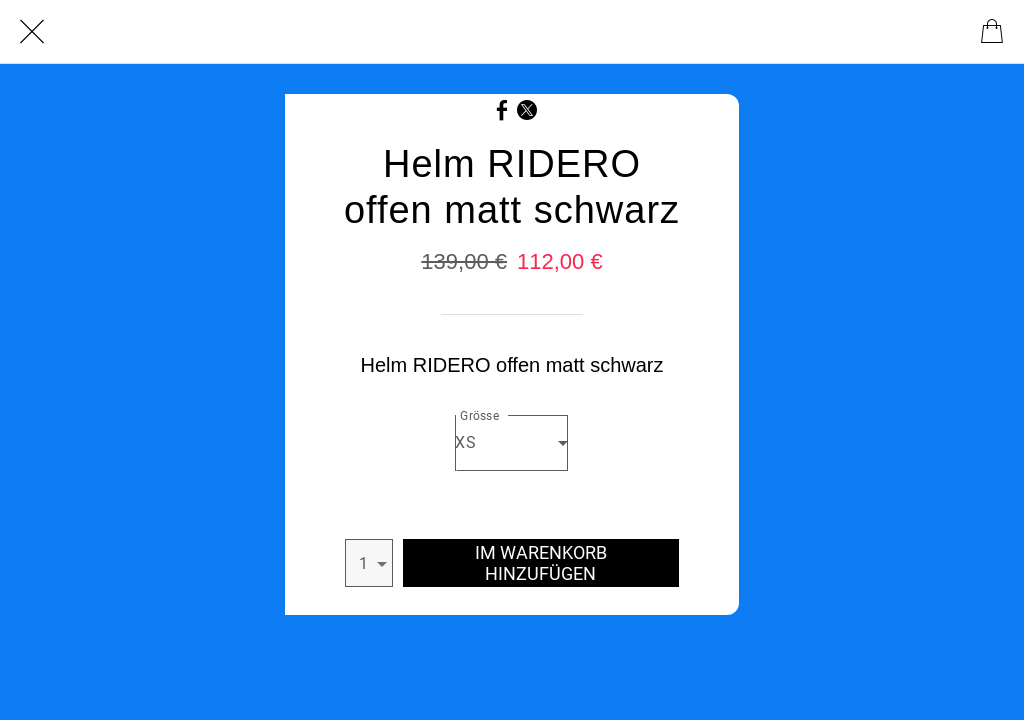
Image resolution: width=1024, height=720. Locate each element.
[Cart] (992, 32)
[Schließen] (32, 32)
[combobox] (511, 443)
